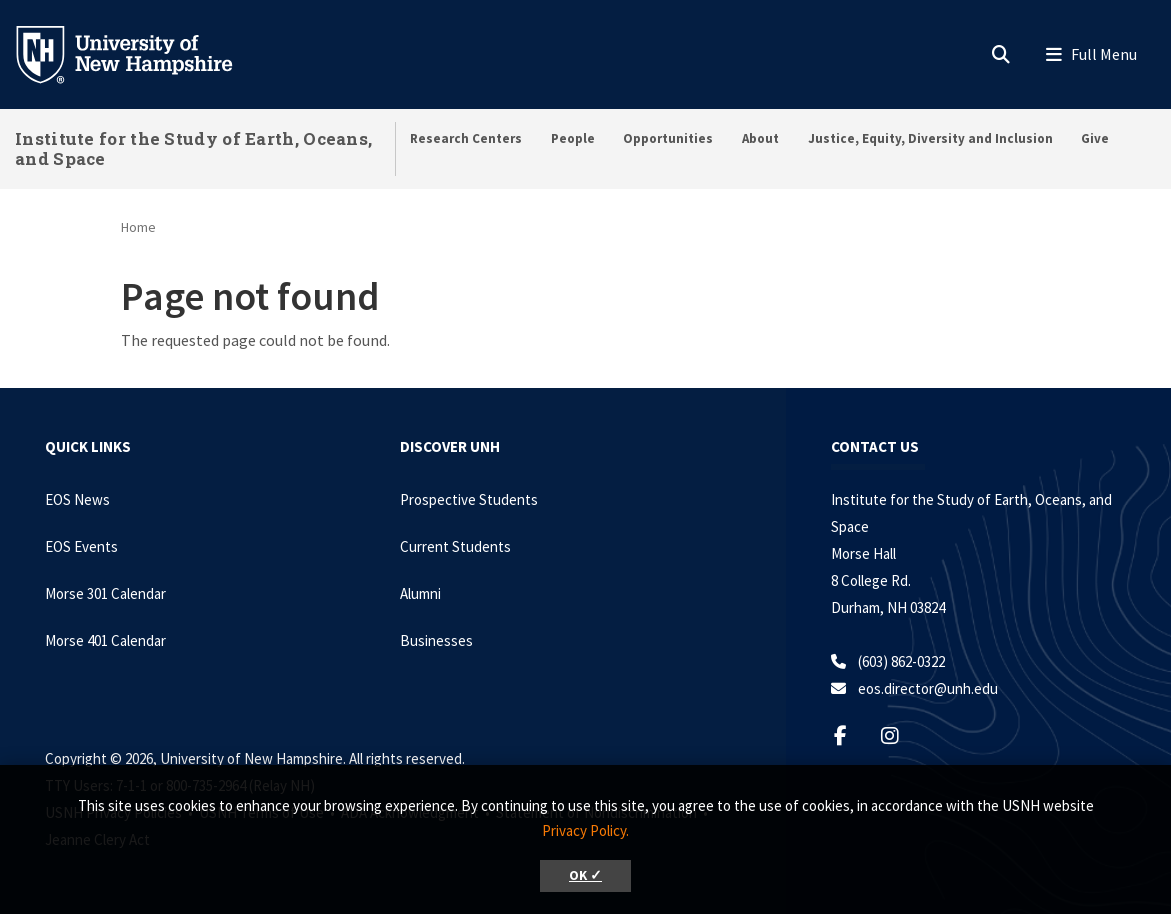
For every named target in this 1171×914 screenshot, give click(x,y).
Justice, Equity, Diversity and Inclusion (930, 138)
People (573, 138)
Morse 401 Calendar (105, 640)
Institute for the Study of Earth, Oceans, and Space (193, 148)
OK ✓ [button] (585, 875)
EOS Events (81, 546)
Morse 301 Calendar (105, 593)
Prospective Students (469, 499)
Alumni (420, 593)
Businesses (436, 640)
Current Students (455, 546)
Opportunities (668, 138)
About (760, 138)
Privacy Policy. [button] (585, 830)
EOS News (77, 499)
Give (1095, 138)
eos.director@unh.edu (928, 688)
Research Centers (466, 138)
